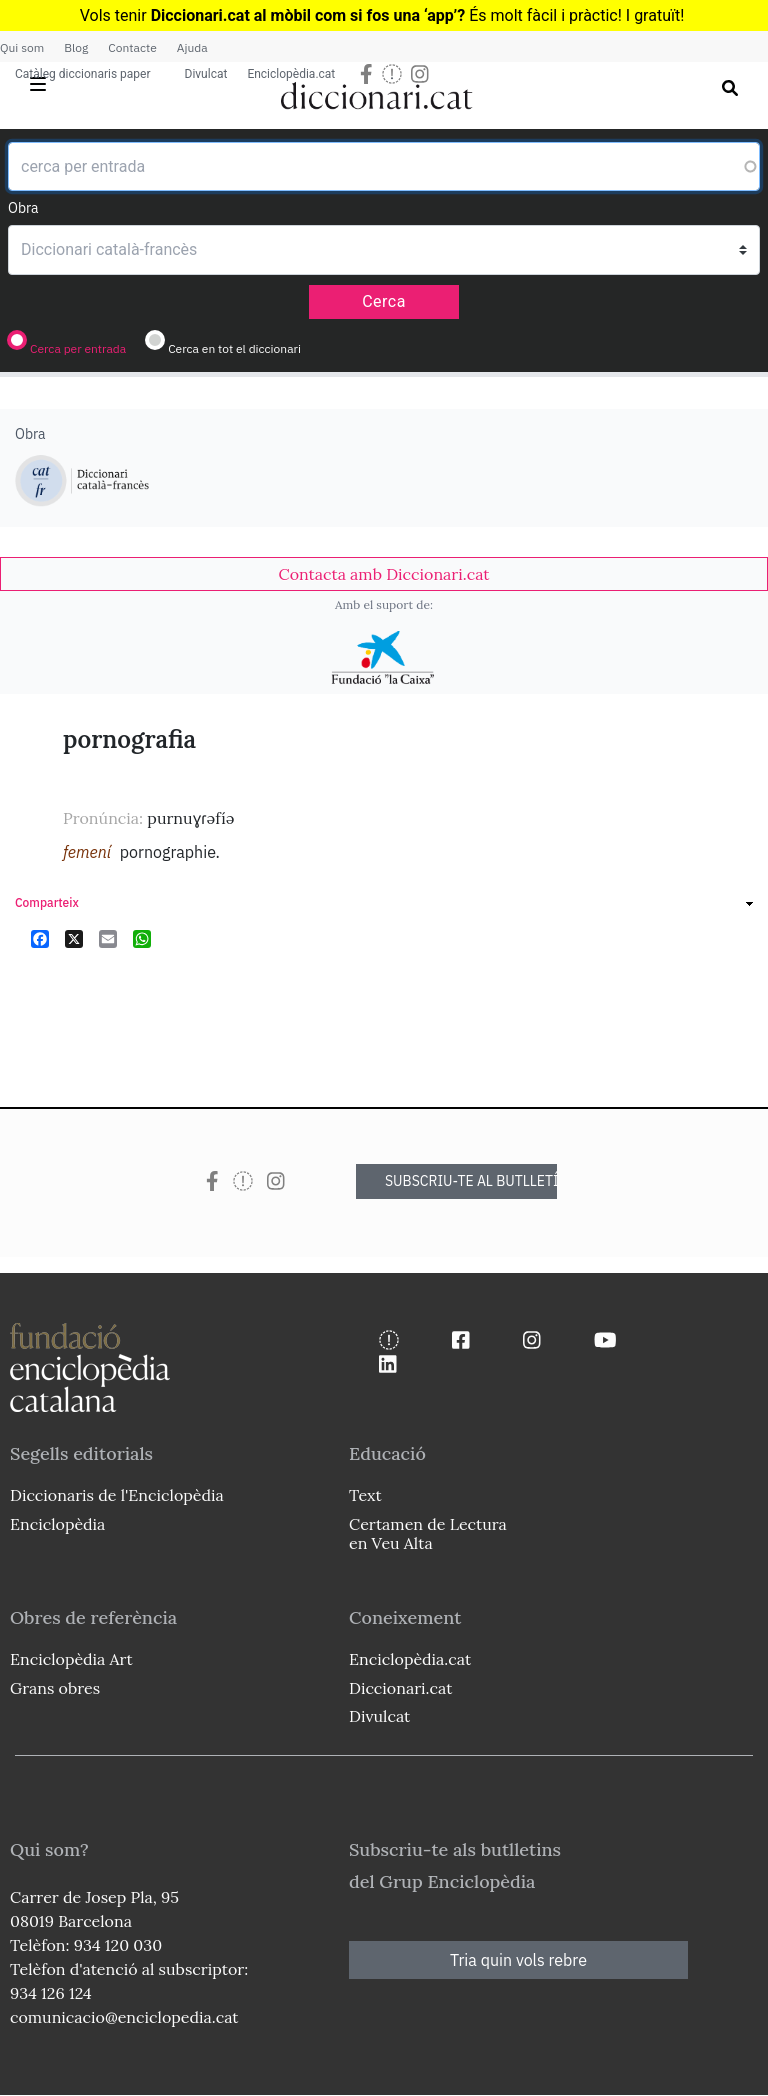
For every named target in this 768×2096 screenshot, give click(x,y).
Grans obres (55, 1688)
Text (365, 1495)
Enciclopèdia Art (71, 1659)
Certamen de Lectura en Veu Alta (428, 1533)
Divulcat (206, 74)
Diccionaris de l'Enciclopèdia (117, 1495)
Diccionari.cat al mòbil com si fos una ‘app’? (308, 15)
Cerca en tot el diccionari (234, 348)
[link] (384, 574)
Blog (76, 47)
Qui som (22, 47)
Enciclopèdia (57, 1524)
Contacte (132, 47)
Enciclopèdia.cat (291, 74)
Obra (23, 208)
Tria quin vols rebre (518, 1960)
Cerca (384, 301)
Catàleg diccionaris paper (83, 74)
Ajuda (192, 47)
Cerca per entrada (78, 348)
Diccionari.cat (400, 1688)
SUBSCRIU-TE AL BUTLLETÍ (471, 1181)
